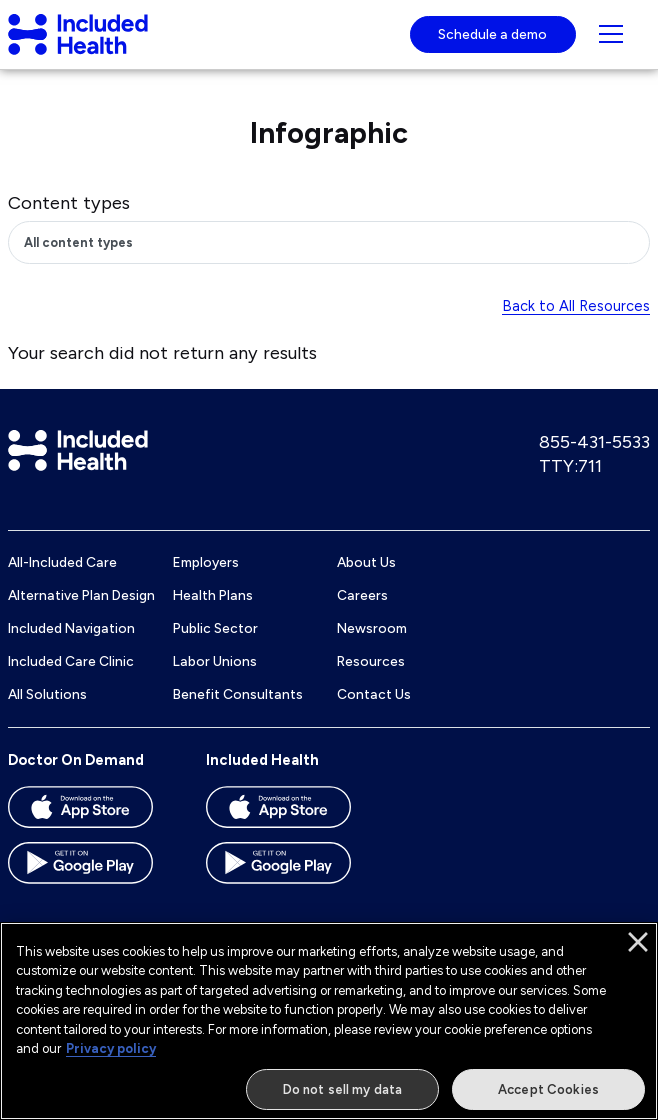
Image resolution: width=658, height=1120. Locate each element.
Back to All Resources (576, 306)
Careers (362, 595)
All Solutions (47, 694)
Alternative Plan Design (81, 595)
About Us (366, 562)
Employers (206, 562)
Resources (371, 661)
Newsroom (372, 628)
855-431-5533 (594, 442)
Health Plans (213, 595)
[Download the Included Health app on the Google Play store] (296, 870)
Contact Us (374, 694)
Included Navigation (71, 628)
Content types (69, 203)
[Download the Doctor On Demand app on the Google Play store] (98, 870)
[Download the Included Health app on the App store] (296, 814)
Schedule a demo (492, 34)
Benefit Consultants (238, 694)
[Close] (638, 949)
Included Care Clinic (71, 661)
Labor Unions (215, 661)
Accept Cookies (548, 1096)
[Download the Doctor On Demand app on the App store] (98, 814)
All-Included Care (62, 562)
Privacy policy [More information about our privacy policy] (111, 1056)
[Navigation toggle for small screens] (611, 34)
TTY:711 (570, 466)
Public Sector (215, 628)
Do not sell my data (342, 1096)
